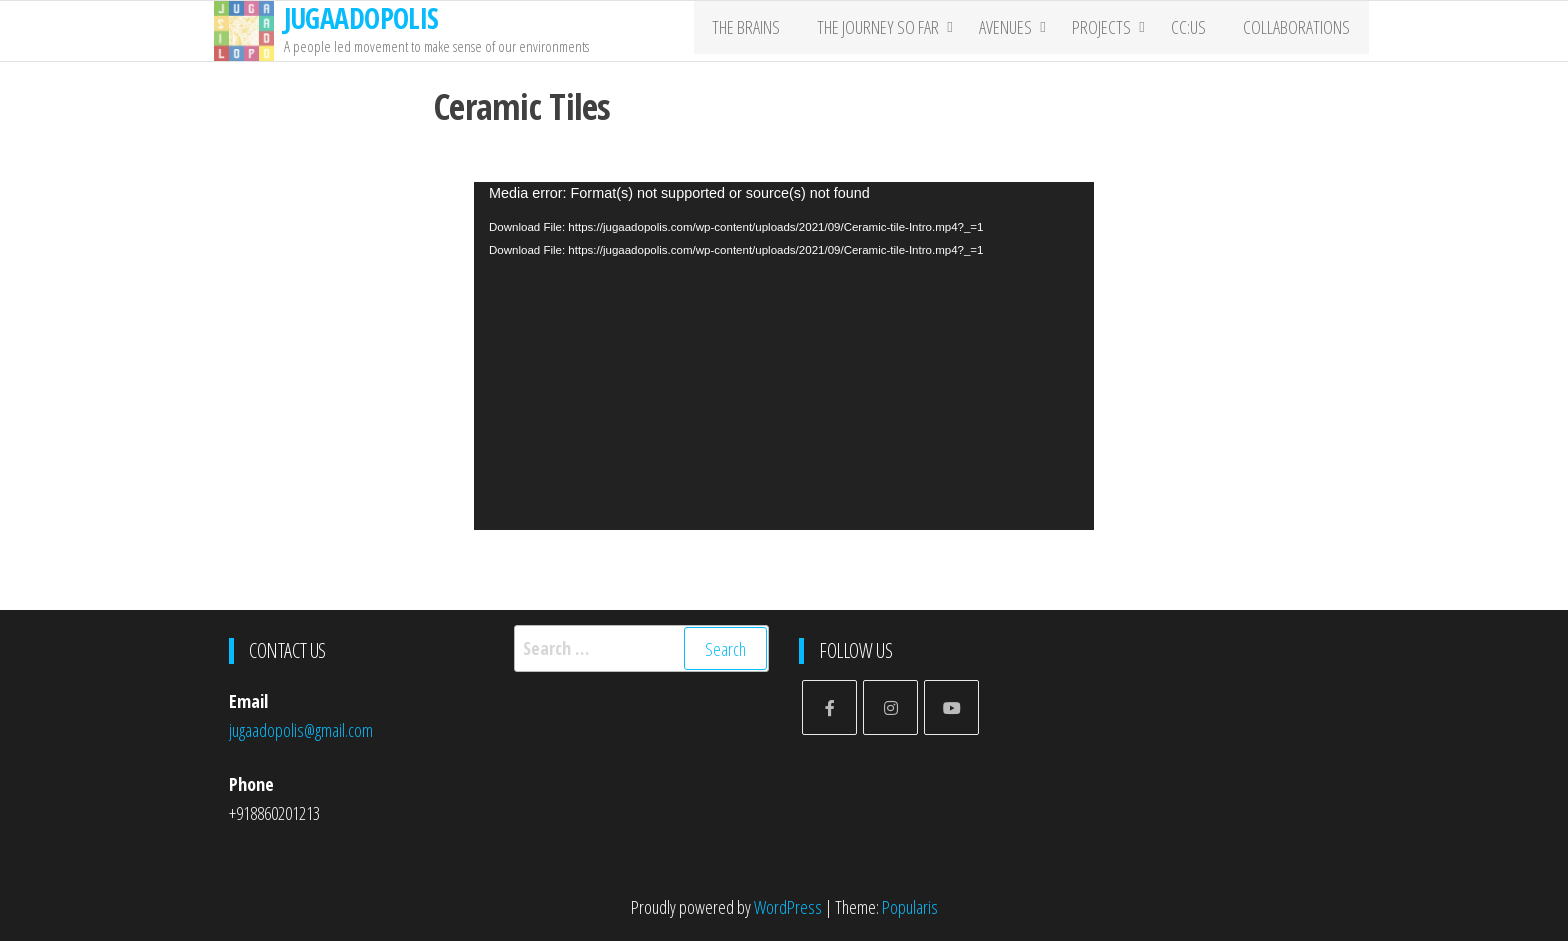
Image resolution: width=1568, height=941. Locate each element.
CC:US (1199, 31)
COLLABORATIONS (1300, 31)
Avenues (1016, 31)
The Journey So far (889, 31)
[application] (784, 356)
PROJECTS (1112, 31)
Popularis (910, 907)
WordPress (788, 907)
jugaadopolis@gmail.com (301, 730)
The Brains (764, 31)
